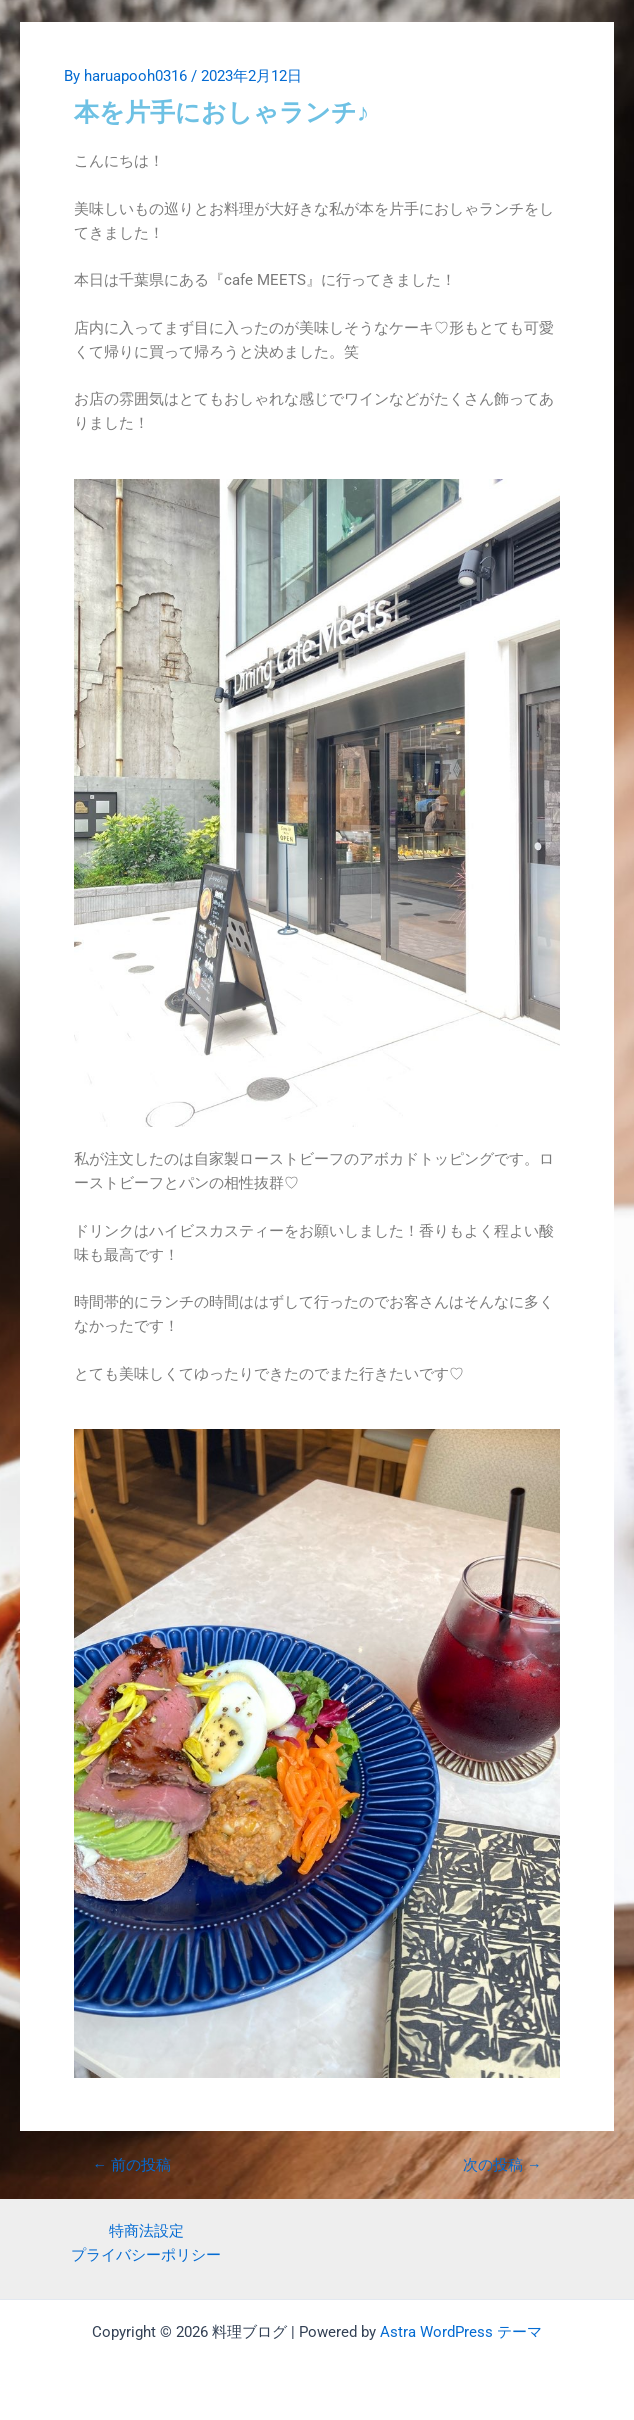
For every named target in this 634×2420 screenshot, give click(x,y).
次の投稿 (502, 2165)
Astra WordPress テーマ (461, 2332)
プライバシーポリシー (146, 2255)
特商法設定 (146, 2231)
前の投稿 (132, 2165)
